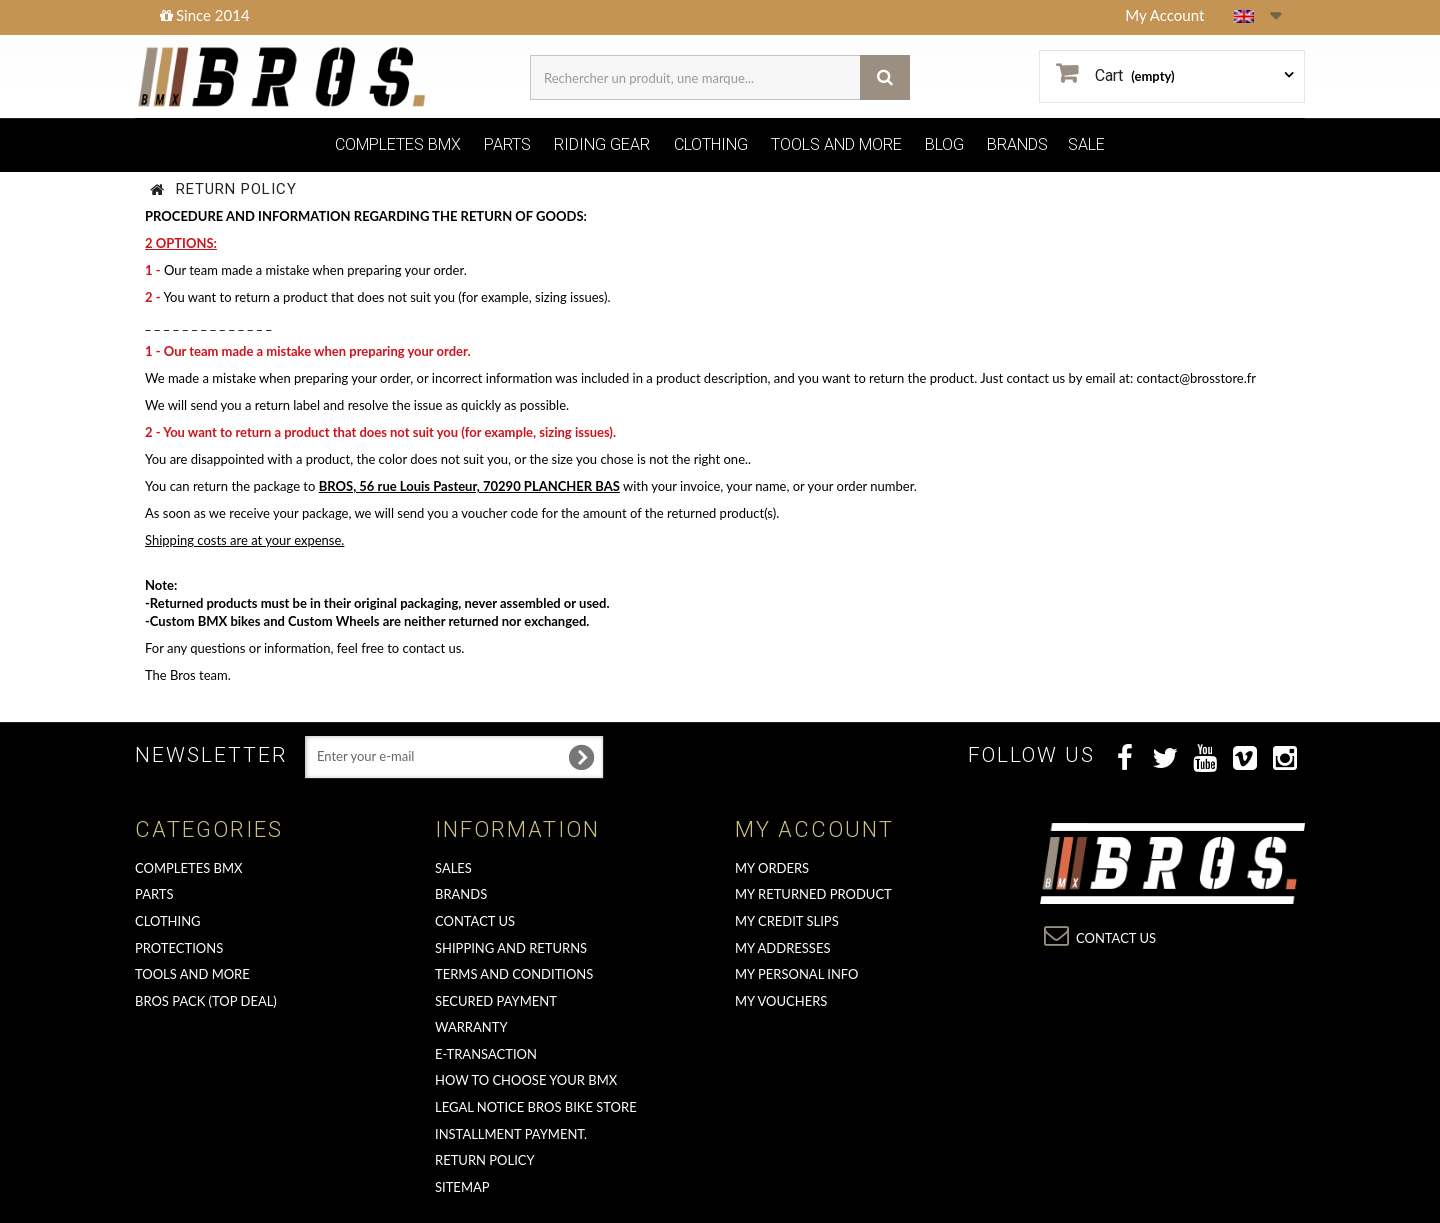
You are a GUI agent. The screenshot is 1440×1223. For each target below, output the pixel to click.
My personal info (797, 974)
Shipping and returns (511, 948)
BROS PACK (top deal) (206, 1001)
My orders (772, 868)
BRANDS (1017, 144)
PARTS (507, 144)
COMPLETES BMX (398, 144)
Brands (461, 894)
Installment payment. (511, 1134)
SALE (1086, 144)
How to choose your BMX (526, 1080)
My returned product (813, 894)
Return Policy (485, 1160)
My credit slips (787, 921)
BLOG (944, 144)
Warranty (471, 1027)
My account (814, 829)
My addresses (782, 948)
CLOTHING (711, 144)
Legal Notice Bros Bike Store (536, 1107)
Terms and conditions (514, 974)
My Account (1164, 15)
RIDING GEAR (602, 144)
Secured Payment (496, 1001)
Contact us (475, 921)
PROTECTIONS (179, 948)
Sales (453, 868)
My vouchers (781, 1001)
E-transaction (486, 1054)
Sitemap (462, 1187)
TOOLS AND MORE (836, 144)
